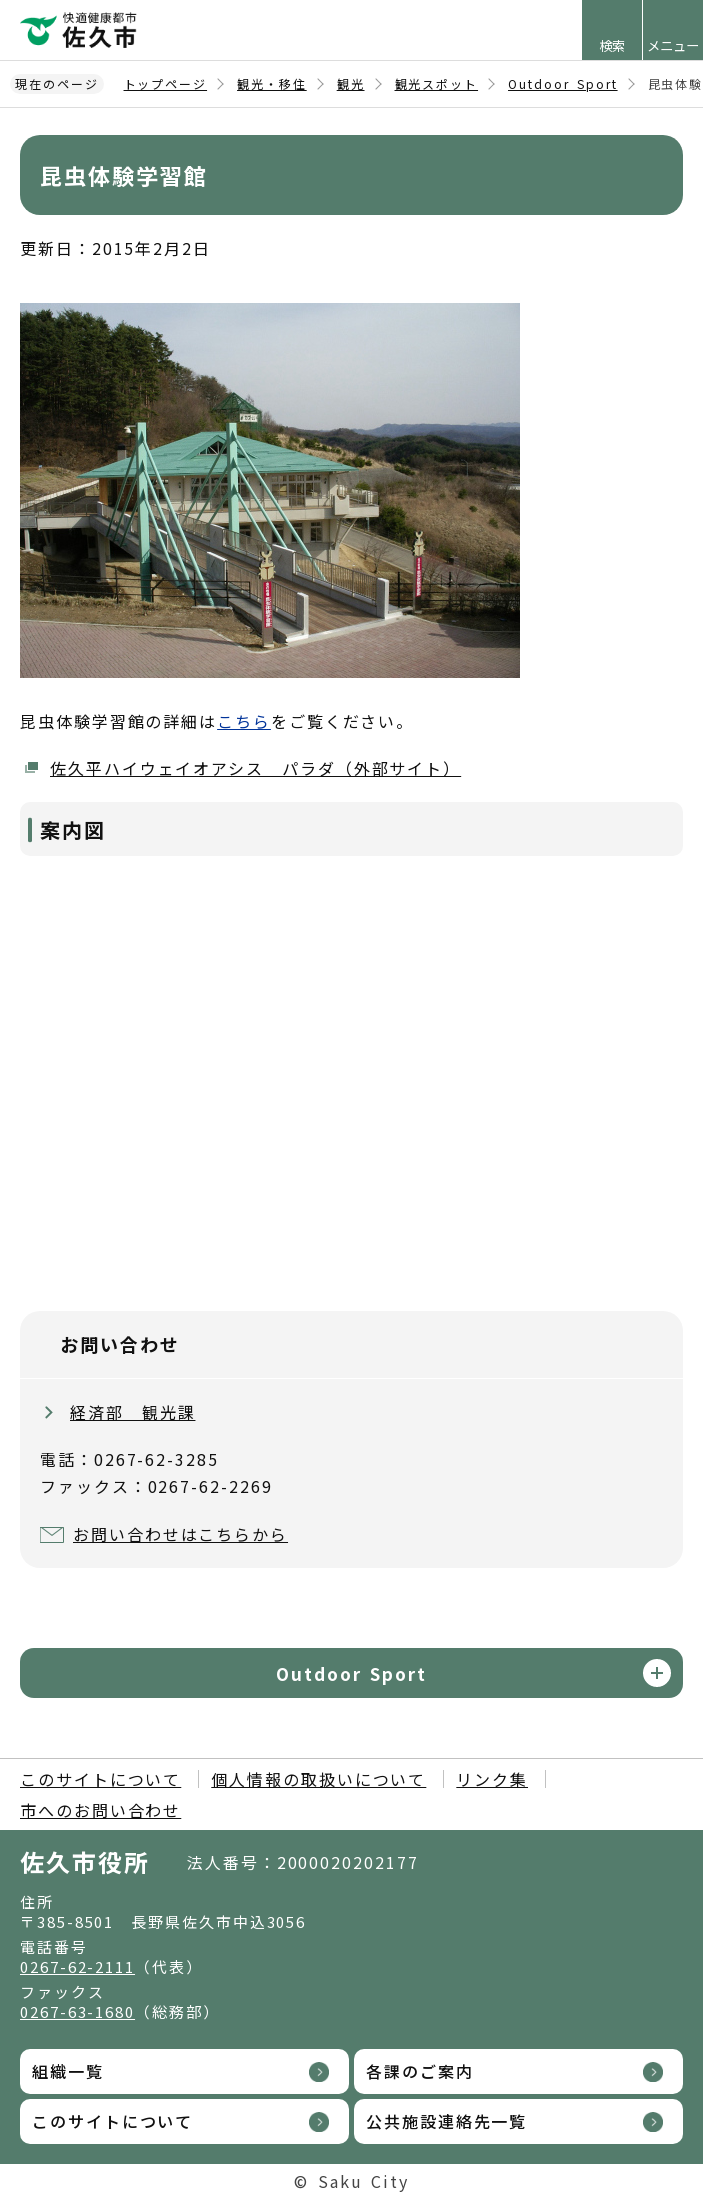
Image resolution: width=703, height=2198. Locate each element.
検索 (612, 45)
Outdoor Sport (563, 83)
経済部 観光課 (132, 1412)
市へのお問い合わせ (100, 1810)
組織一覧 (68, 2071)
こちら (244, 721)
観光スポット (437, 83)
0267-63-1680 (77, 2011)
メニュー (673, 45)
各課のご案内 (420, 2071)
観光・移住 (272, 83)
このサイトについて (100, 1779)
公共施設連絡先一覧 (446, 2121)
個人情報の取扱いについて (318, 1779)
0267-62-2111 (77, 1966)
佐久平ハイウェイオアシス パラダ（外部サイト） (255, 768)
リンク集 (492, 1779)
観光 (351, 83)
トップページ (166, 83)
